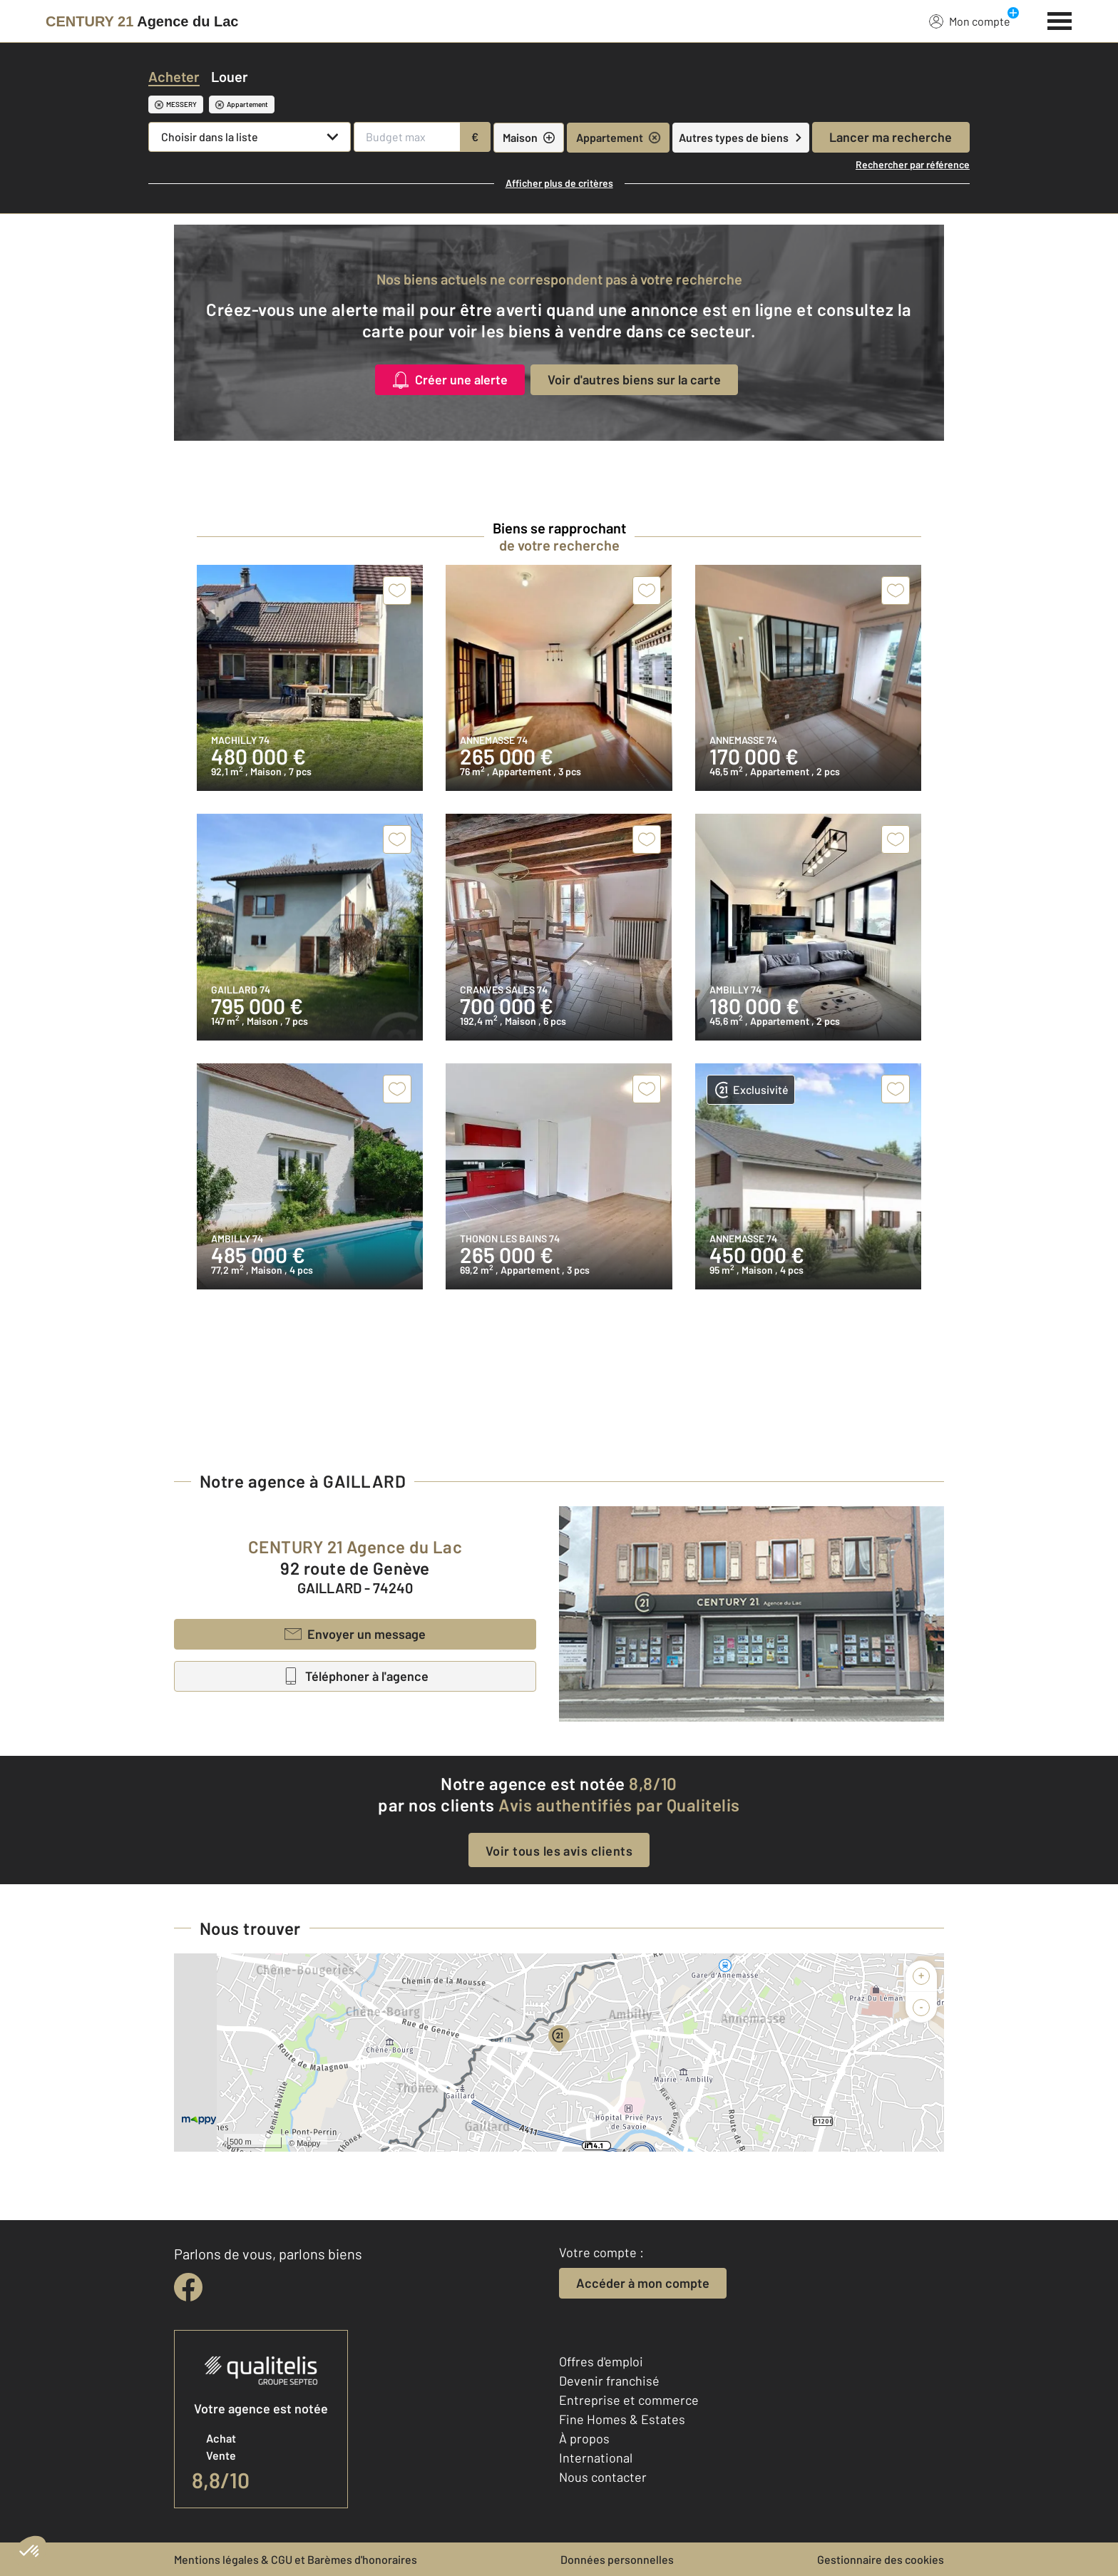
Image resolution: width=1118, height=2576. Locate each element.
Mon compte (969, 21)
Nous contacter (603, 2477)
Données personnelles (617, 2559)
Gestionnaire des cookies (880, 2559)
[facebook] (188, 2287)
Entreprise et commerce (629, 2400)
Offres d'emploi (601, 2361)
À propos (584, 2438)
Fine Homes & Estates (622, 2419)
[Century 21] (142, 21)
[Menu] (1059, 19)
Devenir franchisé (609, 2380)
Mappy (308, 2143)
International (595, 2457)
